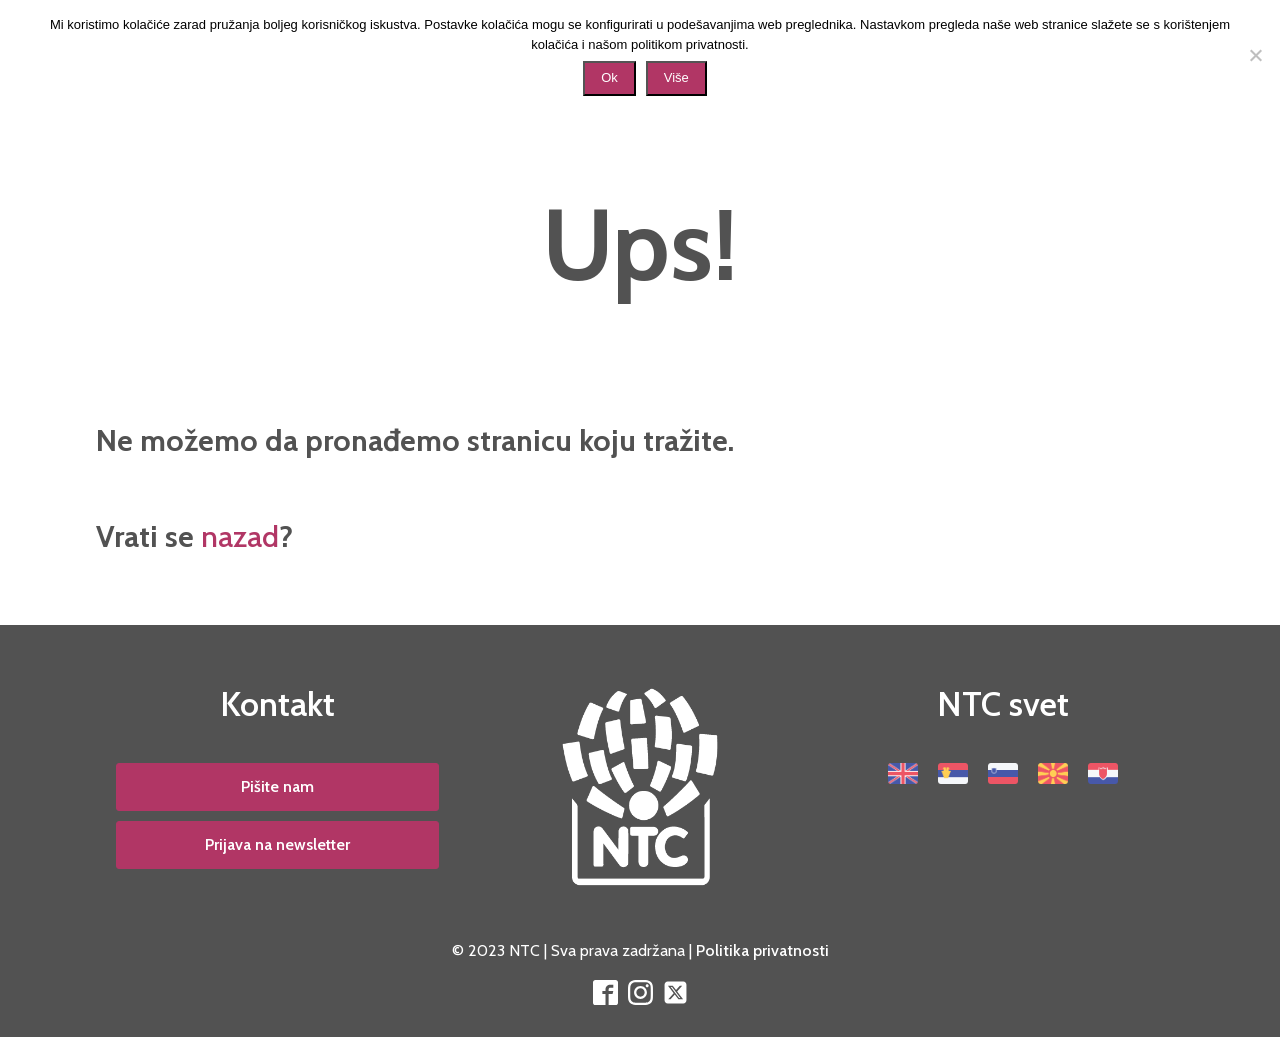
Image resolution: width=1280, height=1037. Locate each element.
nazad (240, 536)
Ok (609, 77)
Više (676, 77)
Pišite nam (277, 786)
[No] (1255, 55)
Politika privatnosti (762, 950)
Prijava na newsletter (277, 844)
